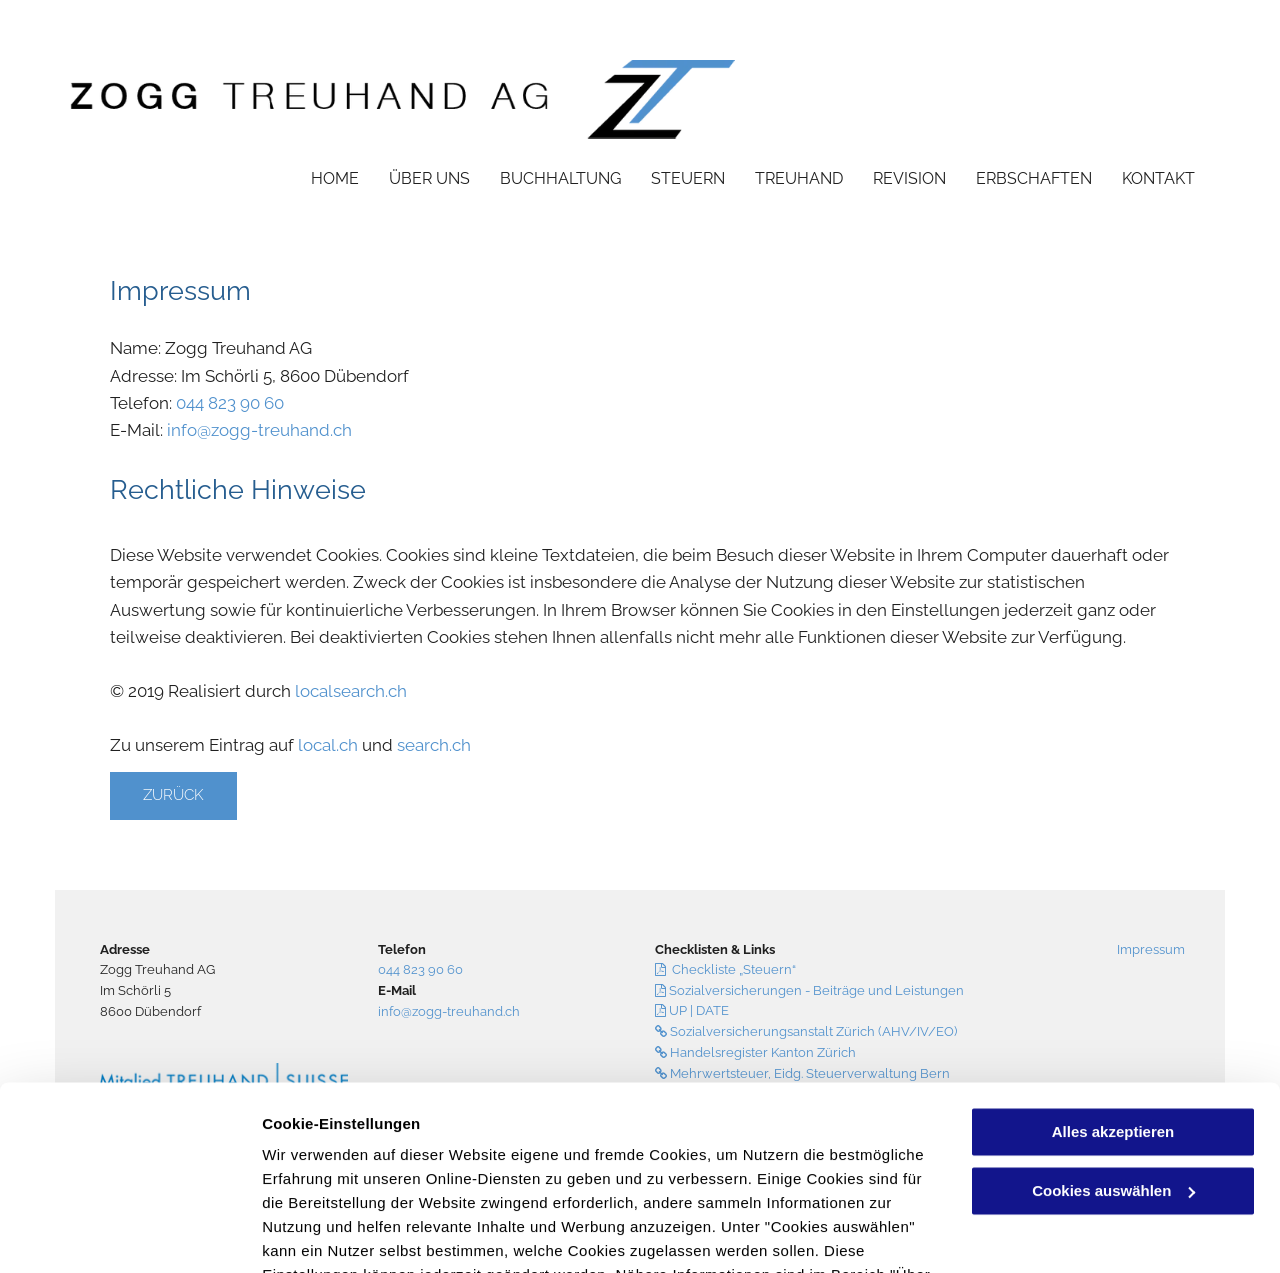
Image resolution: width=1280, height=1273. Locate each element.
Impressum (1151, 949)
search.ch (434, 745)
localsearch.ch (351, 691)
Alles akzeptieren (1113, 1011)
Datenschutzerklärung (491, 1178)
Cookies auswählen (332, 1233)
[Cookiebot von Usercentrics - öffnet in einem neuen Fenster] (129, 1234)
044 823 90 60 (230, 403)
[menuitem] (320, 178)
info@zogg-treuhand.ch (259, 430)
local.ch (328, 745)
